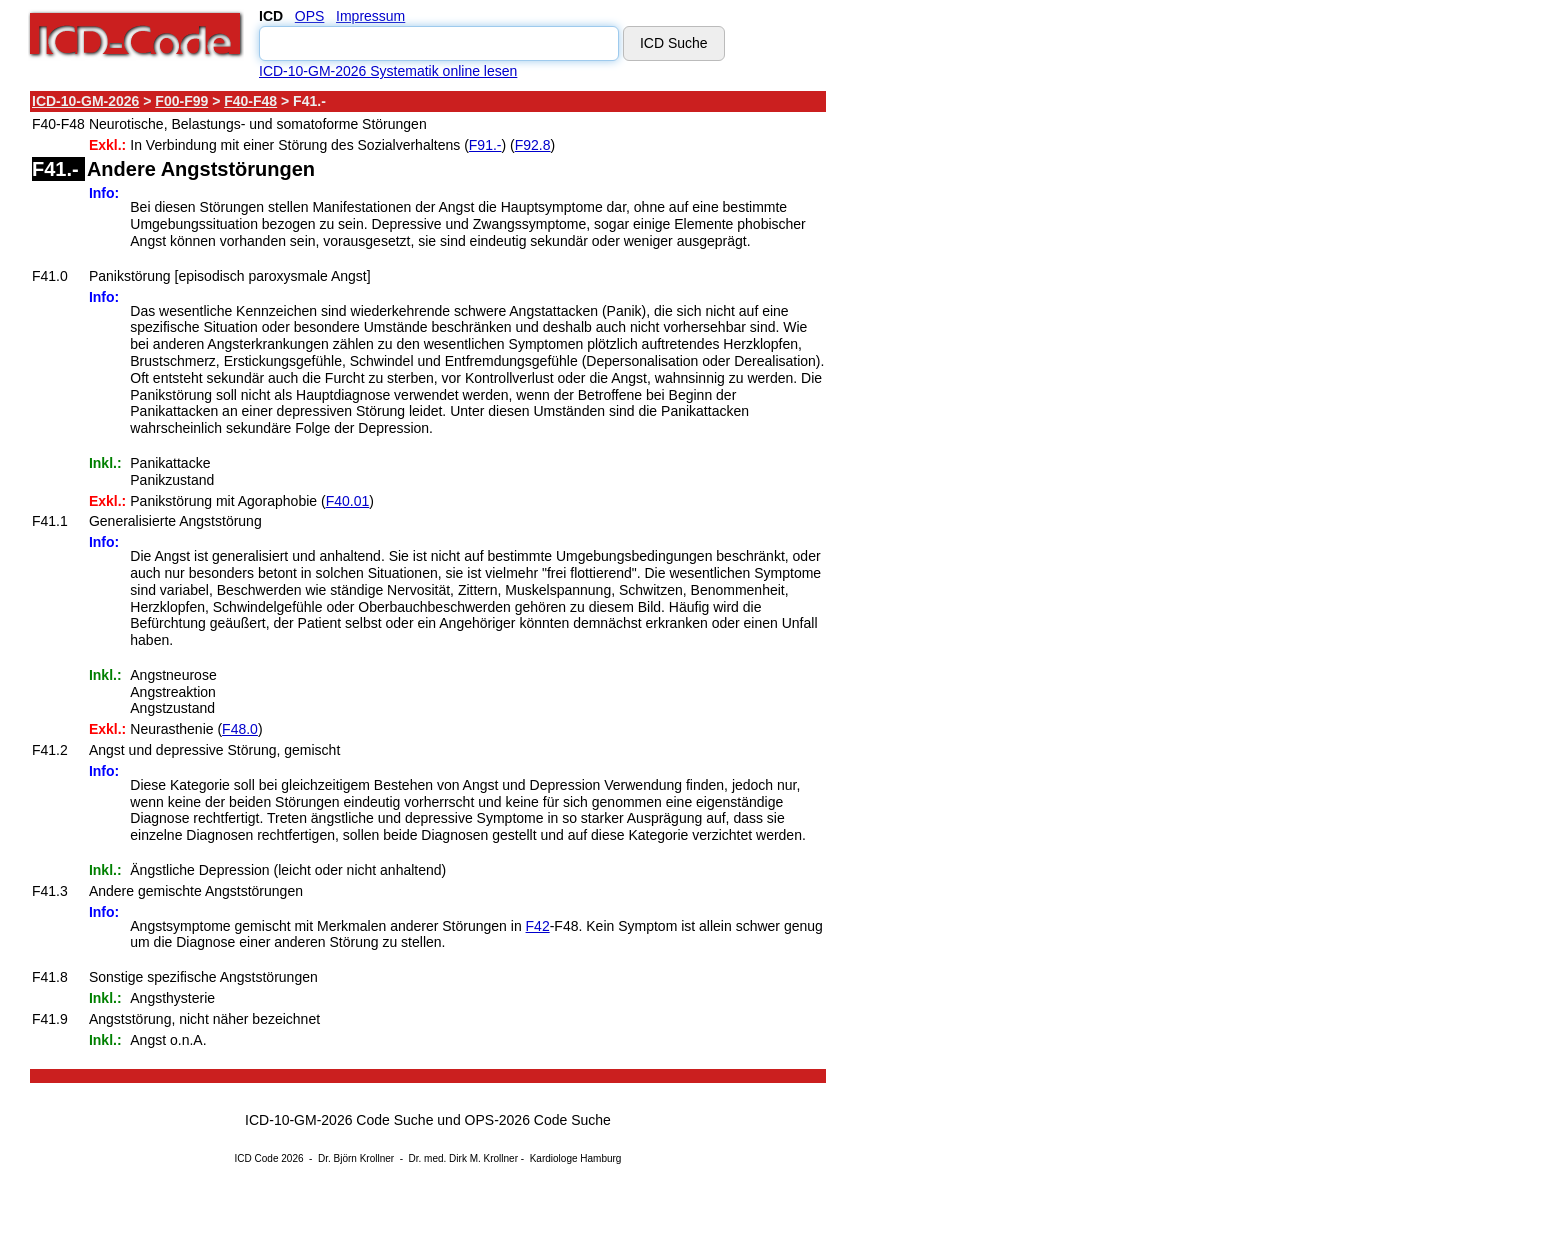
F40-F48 (250, 101)
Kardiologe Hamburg (576, 1158)
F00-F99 (181, 101)
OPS (310, 16)
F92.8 (533, 145)
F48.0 (240, 729)
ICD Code (257, 1158)
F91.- (485, 145)
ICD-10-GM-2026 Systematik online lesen (388, 71)
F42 (538, 926)
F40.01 (348, 501)
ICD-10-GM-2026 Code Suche (339, 1120)
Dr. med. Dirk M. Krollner (463, 1158)
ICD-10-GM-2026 (85, 101)
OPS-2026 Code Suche (538, 1120)
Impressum (370, 16)
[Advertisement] (1005, 389)
